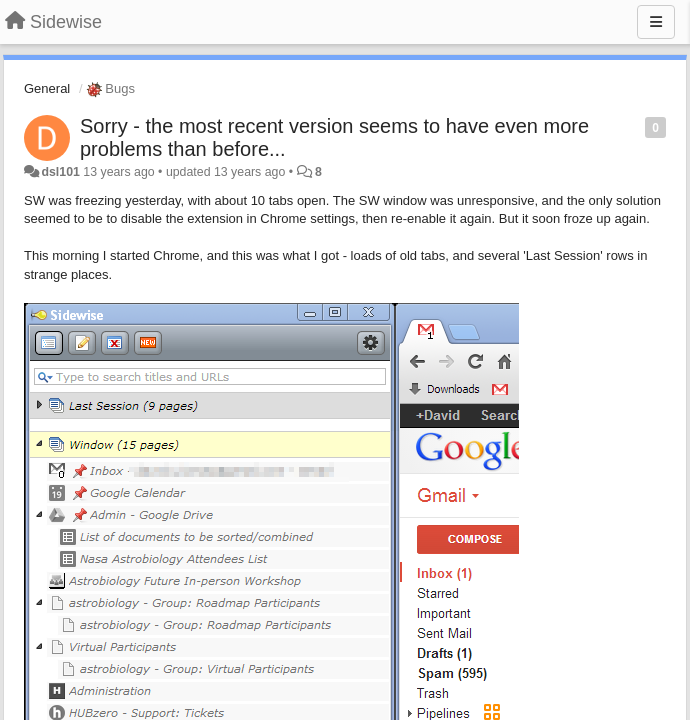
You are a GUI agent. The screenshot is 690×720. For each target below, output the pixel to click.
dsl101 (60, 172)
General (47, 88)
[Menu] (656, 22)
